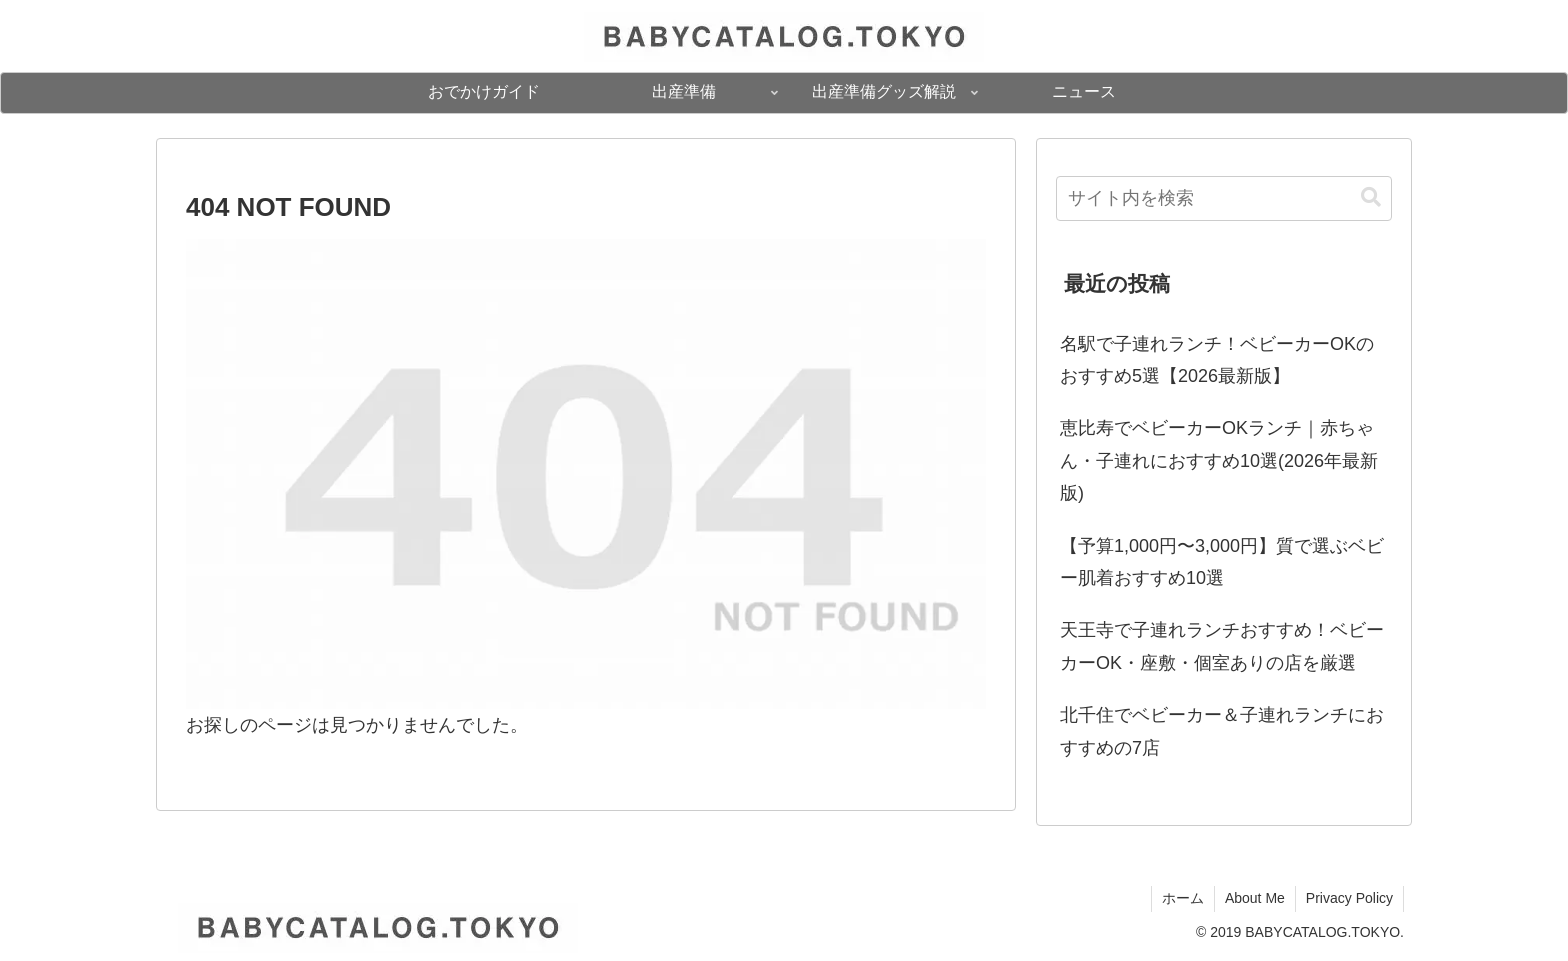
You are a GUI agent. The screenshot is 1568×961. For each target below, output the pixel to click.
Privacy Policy (1349, 898)
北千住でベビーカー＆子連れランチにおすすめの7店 (1222, 731)
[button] (1371, 197)
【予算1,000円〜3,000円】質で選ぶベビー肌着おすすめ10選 (1222, 562)
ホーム (1183, 898)
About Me (1255, 898)
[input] (1224, 198)
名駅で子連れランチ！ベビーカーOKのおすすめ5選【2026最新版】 (1217, 360)
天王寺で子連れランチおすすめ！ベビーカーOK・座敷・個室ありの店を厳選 (1222, 646)
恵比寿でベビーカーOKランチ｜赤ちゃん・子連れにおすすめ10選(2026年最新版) (1219, 460)
